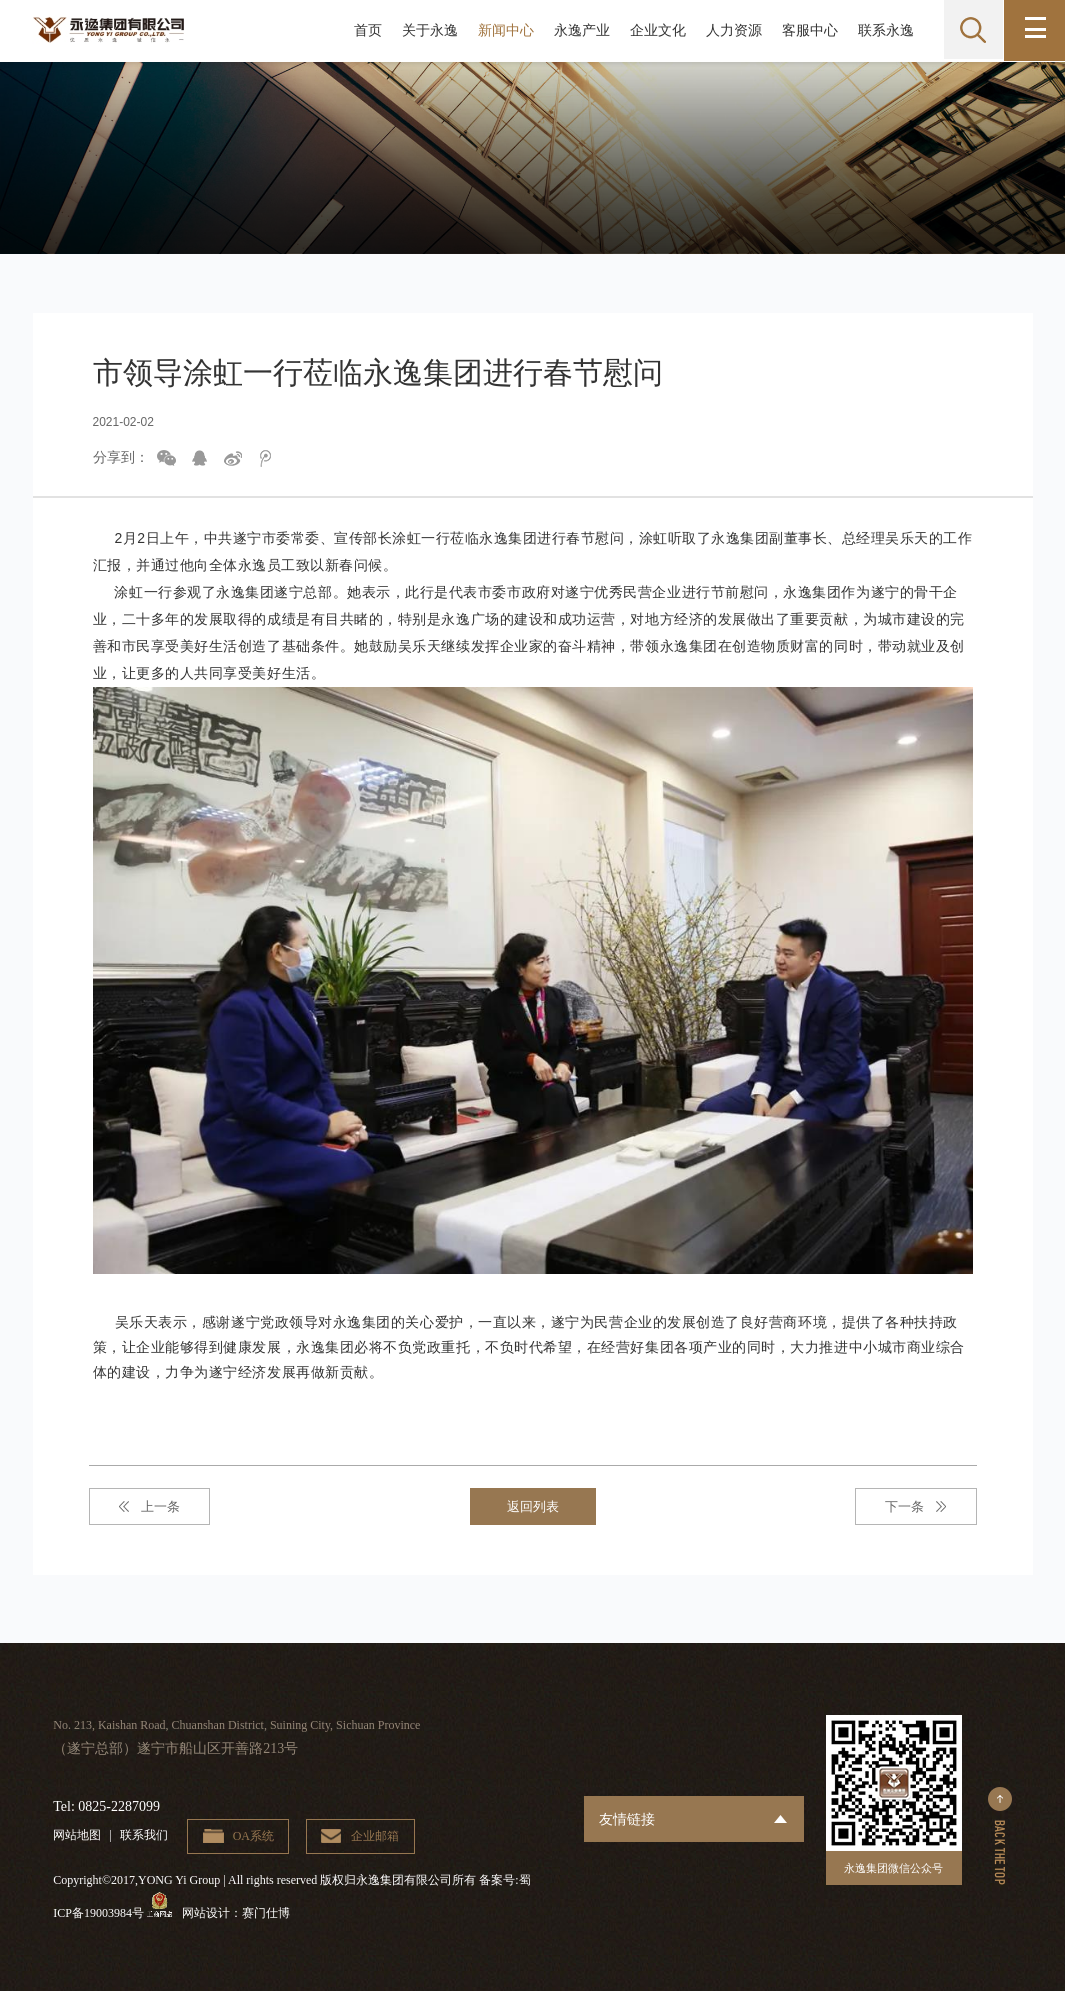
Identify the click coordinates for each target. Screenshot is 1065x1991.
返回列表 (533, 1506)
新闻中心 (503, 30)
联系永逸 (883, 30)
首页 (365, 30)
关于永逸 (427, 30)
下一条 (904, 1506)
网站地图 (77, 1836)
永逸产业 (579, 30)
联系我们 (144, 1836)
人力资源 (731, 30)
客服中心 (807, 30)
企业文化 (655, 30)
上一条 (161, 1506)
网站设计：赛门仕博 (242, 1914)
